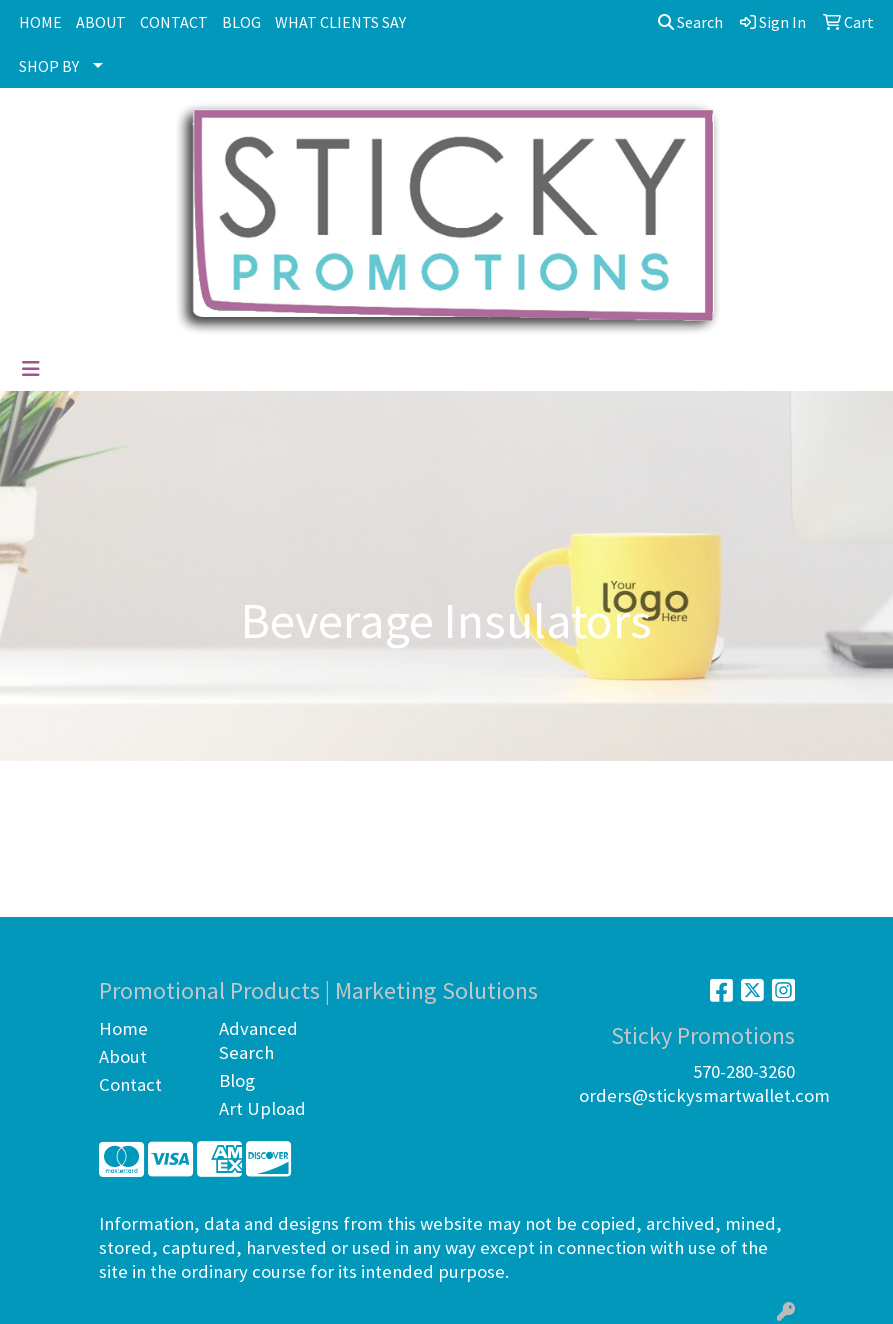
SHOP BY (49, 66)
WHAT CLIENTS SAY (340, 22)
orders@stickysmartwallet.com (704, 1095)
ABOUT (101, 22)
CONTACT (174, 22)
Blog (237, 1080)
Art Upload (262, 1108)
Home (123, 1028)
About (123, 1056)
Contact (130, 1084)
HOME (40, 22)
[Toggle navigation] (31, 369)
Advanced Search (258, 1040)
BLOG (241, 22)
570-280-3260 (744, 1071)
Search (690, 22)
